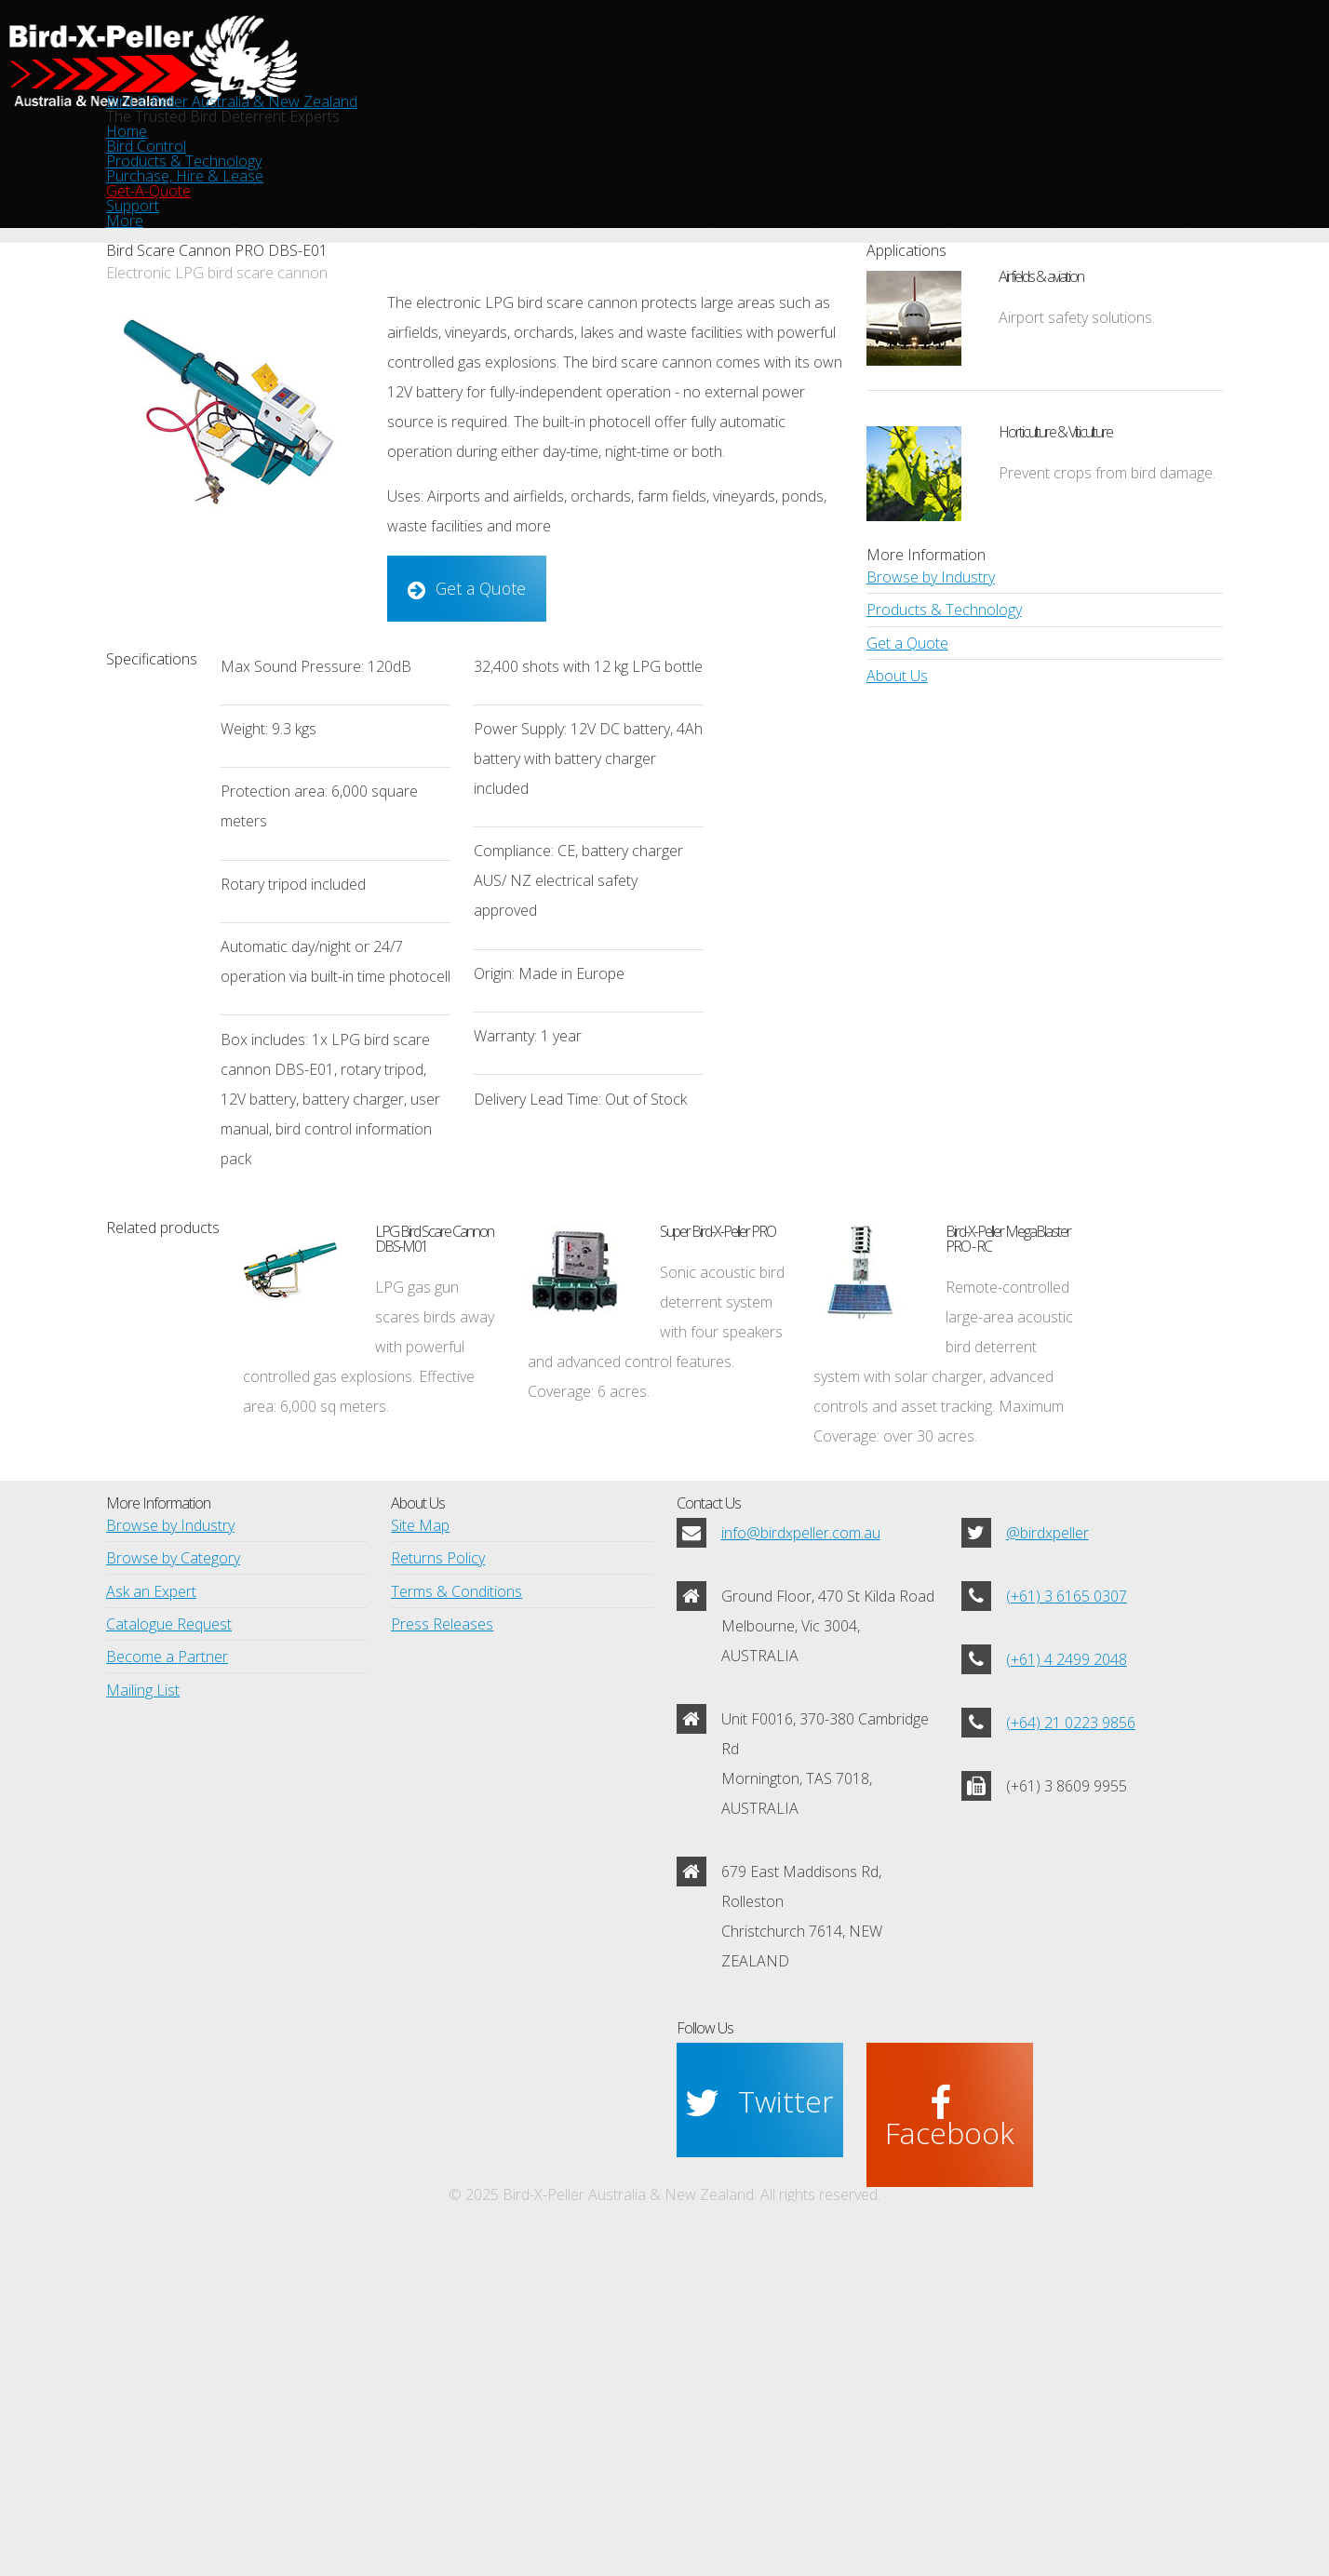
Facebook (968, 2254)
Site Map (418, 1813)
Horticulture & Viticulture (1068, 485)
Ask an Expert (149, 1894)
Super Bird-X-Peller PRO (786, 1348)
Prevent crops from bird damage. (1099, 558)
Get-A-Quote (893, 151)
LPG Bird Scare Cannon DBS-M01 (486, 1378)
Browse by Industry (926, 713)
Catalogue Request (165, 1934)
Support (1019, 151)
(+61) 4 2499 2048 (1060, 1931)
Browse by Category (169, 1854)
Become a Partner (163, 1975)
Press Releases (440, 1934)
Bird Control (328, 151)
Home (213, 151)
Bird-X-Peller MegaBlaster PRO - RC (1071, 1363)
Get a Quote (469, 647)
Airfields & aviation (1087, 319)
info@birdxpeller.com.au (797, 1814)
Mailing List (139, 2015)
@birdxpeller (1046, 1814)
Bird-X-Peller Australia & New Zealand (665, 64)
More (1118, 151)
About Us (895, 834)
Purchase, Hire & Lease (717, 151)
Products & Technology (504, 151)
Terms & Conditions (453, 1894)
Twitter (783, 2254)
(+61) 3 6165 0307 (1060, 1873)
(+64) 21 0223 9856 (1064, 1988)
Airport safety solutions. (1070, 378)
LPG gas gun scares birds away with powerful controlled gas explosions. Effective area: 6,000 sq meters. (418, 1508)
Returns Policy (435, 1854)
